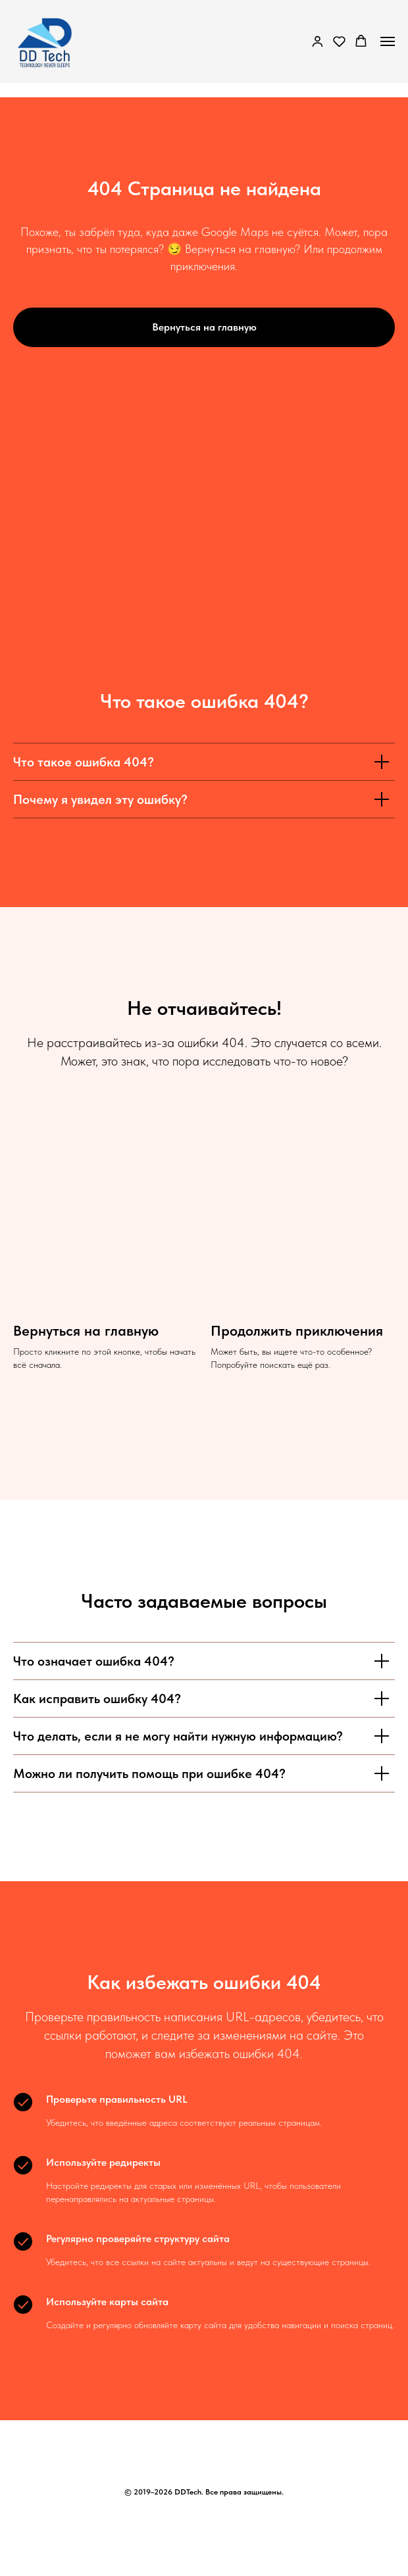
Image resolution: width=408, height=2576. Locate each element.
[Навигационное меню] (387, 41)
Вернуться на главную (86, 1330)
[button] (317, 41)
